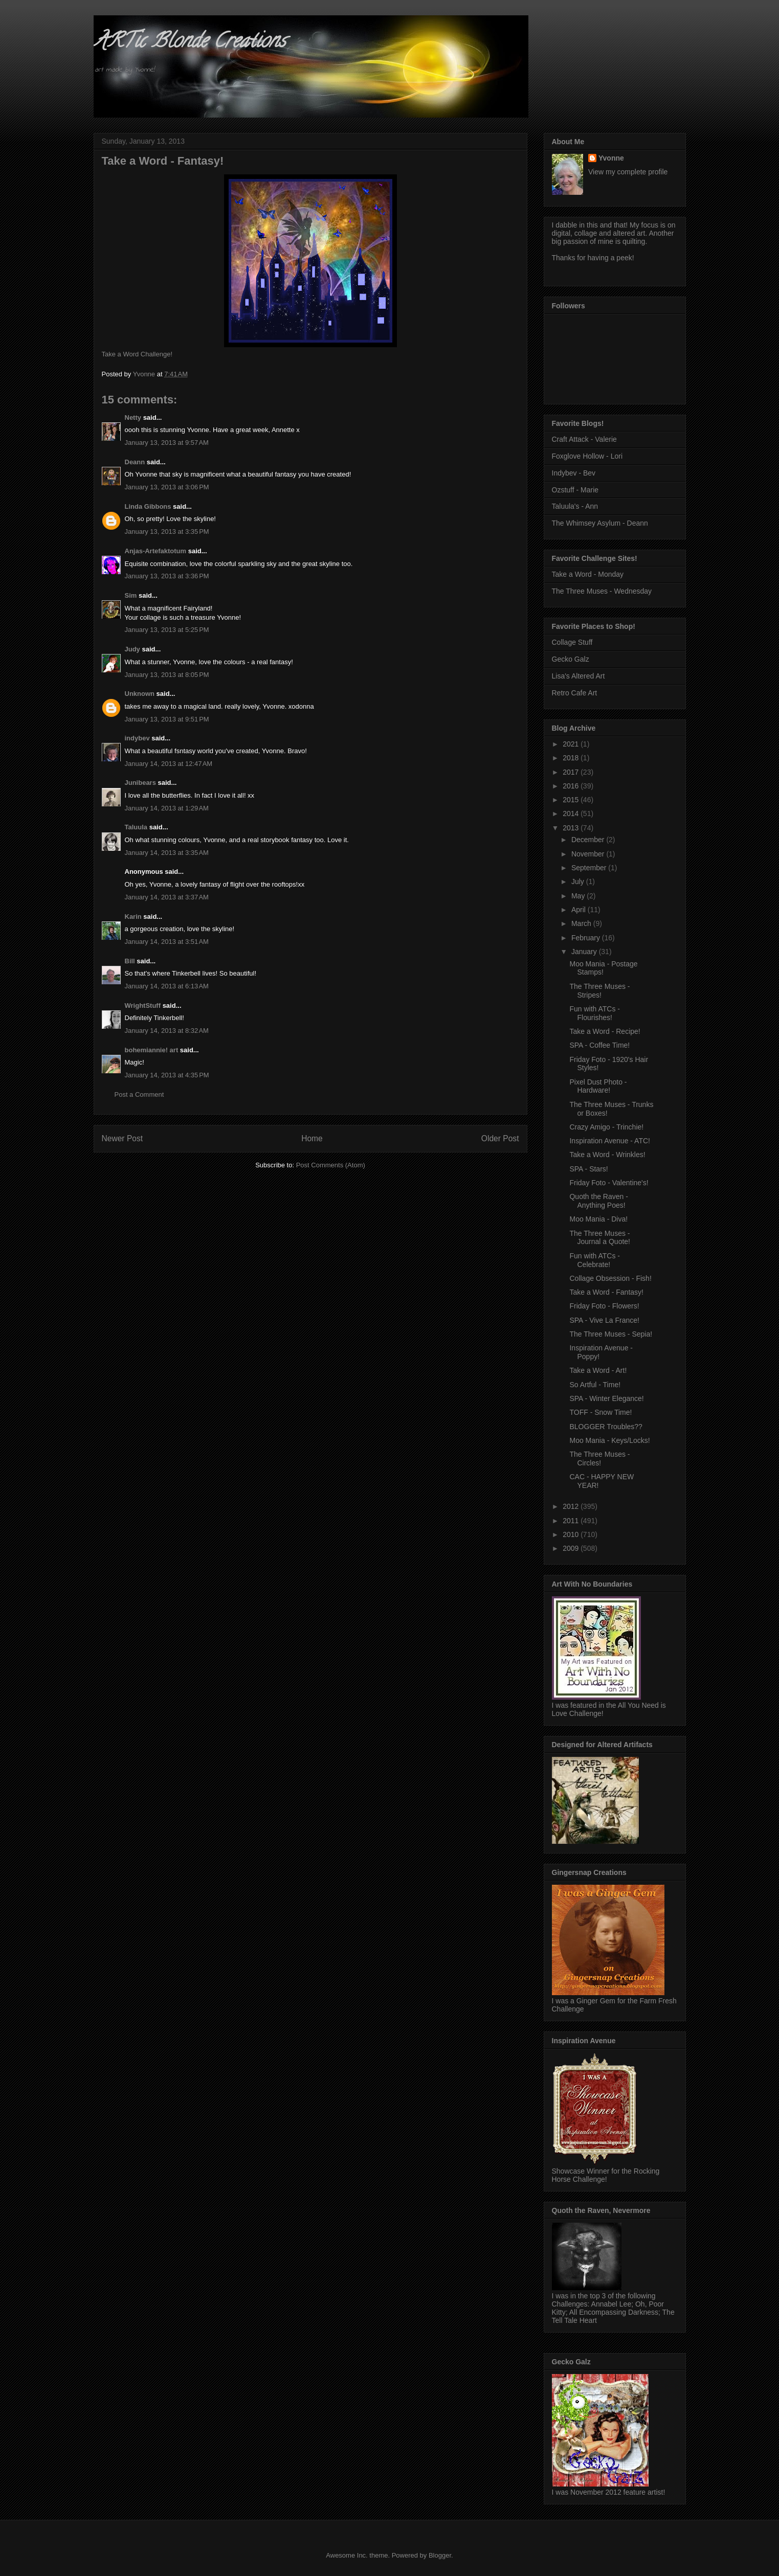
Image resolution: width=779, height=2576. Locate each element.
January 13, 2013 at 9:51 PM (167, 719)
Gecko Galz (570, 659)
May (579, 896)
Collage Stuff (572, 642)
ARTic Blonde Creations (189, 43)
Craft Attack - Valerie (584, 439)
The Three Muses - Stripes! (599, 990)
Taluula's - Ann (575, 506)
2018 (572, 758)
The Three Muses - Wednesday (602, 591)
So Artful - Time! (594, 1385)
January (585, 951)
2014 (572, 813)
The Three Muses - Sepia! (610, 1334)
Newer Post (122, 1138)
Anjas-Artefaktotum (156, 551)
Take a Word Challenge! (137, 354)
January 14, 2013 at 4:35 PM (167, 1075)
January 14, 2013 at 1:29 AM (167, 808)
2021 (572, 744)
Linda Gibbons (148, 506)
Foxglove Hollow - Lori (587, 456)
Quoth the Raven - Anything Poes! (598, 1200)
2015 (572, 800)
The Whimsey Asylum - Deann (600, 523)
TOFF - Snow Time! (600, 1412)
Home (312, 1138)
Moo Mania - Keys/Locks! (609, 1440)
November (588, 854)
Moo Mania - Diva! (598, 1219)
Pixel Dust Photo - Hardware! (598, 1086)
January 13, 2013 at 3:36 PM (167, 576)
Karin (133, 916)
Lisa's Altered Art (578, 676)
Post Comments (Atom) (330, 1165)
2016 (572, 786)
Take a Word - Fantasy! (606, 1292)
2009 (572, 1548)
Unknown (140, 693)
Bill (130, 961)
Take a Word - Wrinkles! (607, 1154)
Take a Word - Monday (588, 574)
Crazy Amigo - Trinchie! (606, 1127)
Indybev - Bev (574, 473)
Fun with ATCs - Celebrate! (594, 1260)
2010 (572, 1534)
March (582, 923)
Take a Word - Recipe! (604, 1031)
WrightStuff (143, 1005)
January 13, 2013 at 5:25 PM (167, 630)
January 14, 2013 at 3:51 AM (167, 941)
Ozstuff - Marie (575, 490)
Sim (131, 595)
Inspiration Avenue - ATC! (609, 1141)
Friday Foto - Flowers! (604, 1306)
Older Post (500, 1138)
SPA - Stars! (588, 1169)
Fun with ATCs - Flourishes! (594, 1013)
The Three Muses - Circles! (599, 1458)
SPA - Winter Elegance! (606, 1398)
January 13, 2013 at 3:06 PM (167, 487)
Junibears (140, 782)
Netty (133, 417)
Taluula (136, 827)
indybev (137, 738)
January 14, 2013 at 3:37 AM (167, 897)
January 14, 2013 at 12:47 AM (169, 763)
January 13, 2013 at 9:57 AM (167, 442)
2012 (572, 1506)
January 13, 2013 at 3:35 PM (167, 531)
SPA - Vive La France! (604, 1320)
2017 (572, 772)
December (588, 839)
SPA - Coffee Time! (599, 1045)
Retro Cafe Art (574, 693)
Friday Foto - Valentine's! (608, 1183)
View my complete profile (627, 172)
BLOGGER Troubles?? (605, 1426)
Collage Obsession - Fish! (610, 1278)
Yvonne (611, 158)
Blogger (440, 2555)
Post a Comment (139, 1094)
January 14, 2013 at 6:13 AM (167, 986)
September (589, 868)
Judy (132, 649)
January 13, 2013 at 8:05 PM (167, 675)
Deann (135, 462)
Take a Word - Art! (598, 1370)
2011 (572, 1521)
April (579, 910)
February (586, 938)
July (578, 881)
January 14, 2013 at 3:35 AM (167, 852)
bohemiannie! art (152, 1050)
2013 (572, 828)
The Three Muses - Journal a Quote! (599, 1237)
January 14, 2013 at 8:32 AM (167, 1030)
